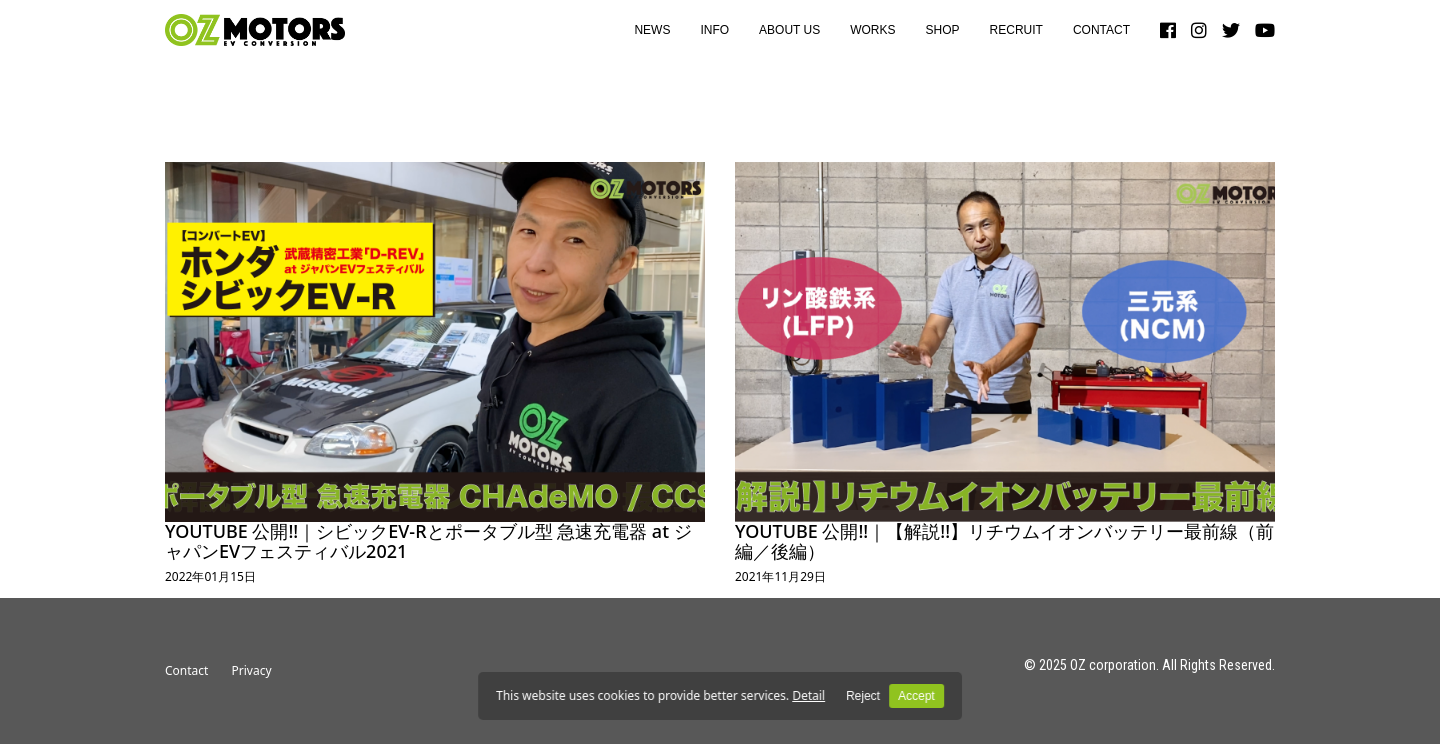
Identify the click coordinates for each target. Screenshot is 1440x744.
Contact (186, 670)
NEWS (652, 30)
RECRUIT (1016, 30)
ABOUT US (789, 30)
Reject (863, 696)
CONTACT (1101, 30)
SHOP (943, 30)
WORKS (872, 30)
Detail (808, 695)
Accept (916, 696)
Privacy (252, 670)
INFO (714, 30)
